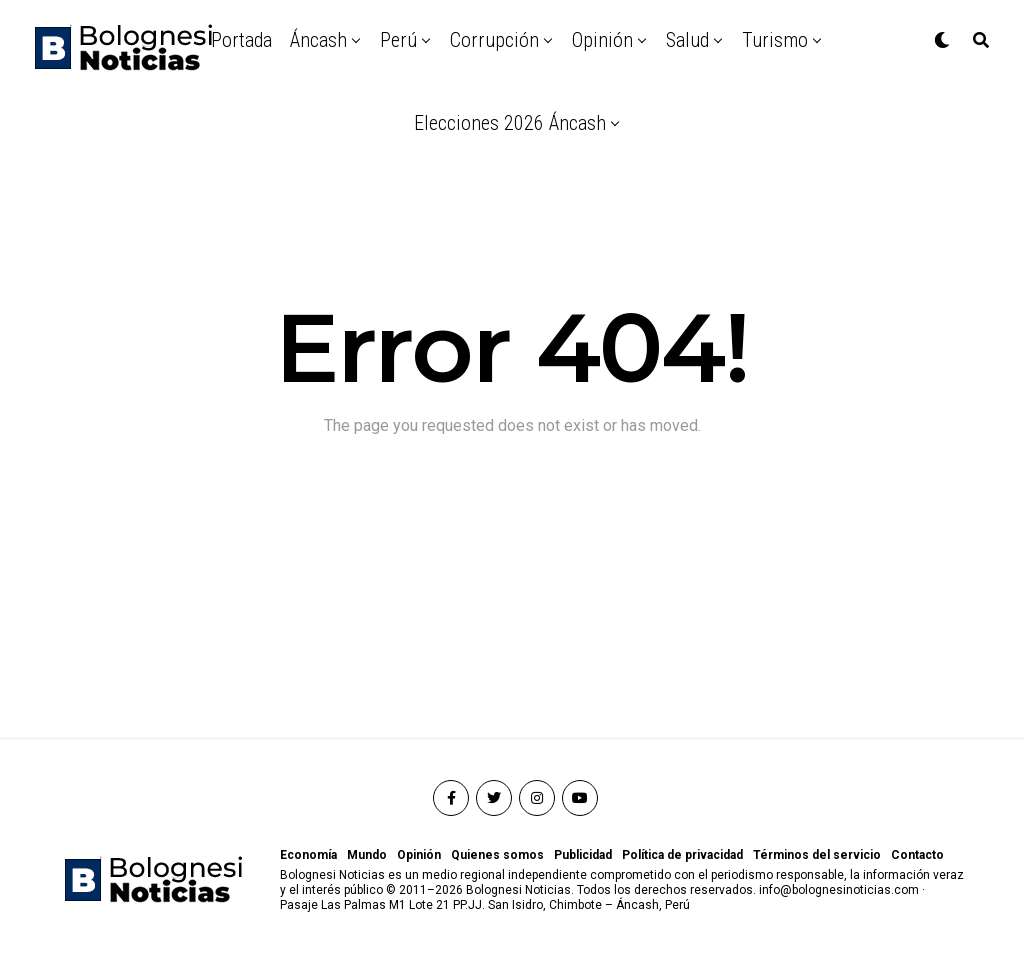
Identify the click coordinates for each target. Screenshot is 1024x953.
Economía (308, 855)
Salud (687, 40)
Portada (241, 40)
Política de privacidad (682, 855)
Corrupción (494, 40)
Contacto (917, 855)
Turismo (775, 40)
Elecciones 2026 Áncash (510, 123)
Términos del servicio (817, 855)
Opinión (602, 40)
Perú (398, 40)
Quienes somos (497, 855)
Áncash (318, 40)
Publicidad (583, 855)
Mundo (367, 855)
